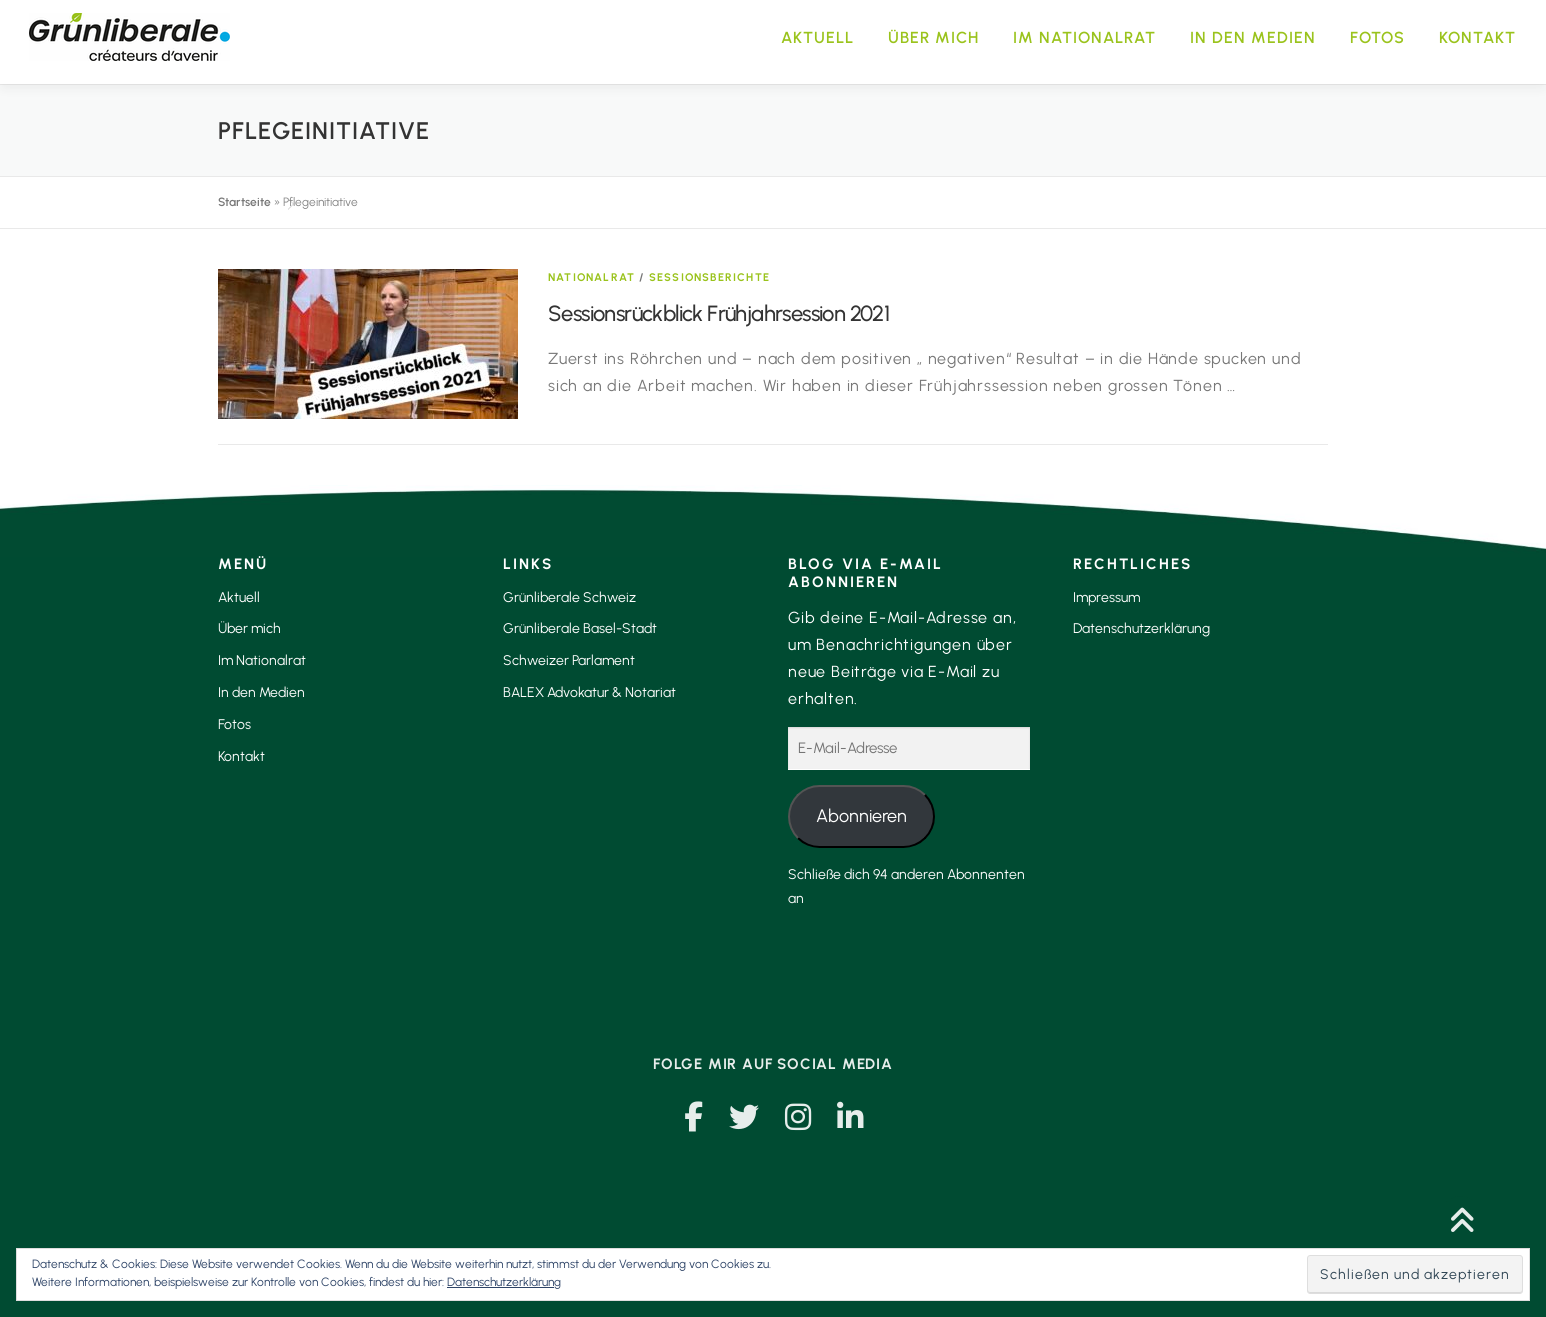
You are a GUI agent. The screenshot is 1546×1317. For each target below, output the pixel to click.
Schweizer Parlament (569, 660)
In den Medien (1253, 37)
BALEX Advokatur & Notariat (589, 692)
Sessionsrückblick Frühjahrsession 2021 (718, 313)
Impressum (1106, 597)
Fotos (1377, 37)
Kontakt (1477, 37)
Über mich (933, 37)
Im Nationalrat (1084, 37)
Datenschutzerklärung (1141, 628)
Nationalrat (591, 277)
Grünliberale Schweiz (569, 597)
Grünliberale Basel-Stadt (580, 628)
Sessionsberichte (709, 277)
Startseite (244, 202)
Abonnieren (861, 816)
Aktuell (817, 37)
